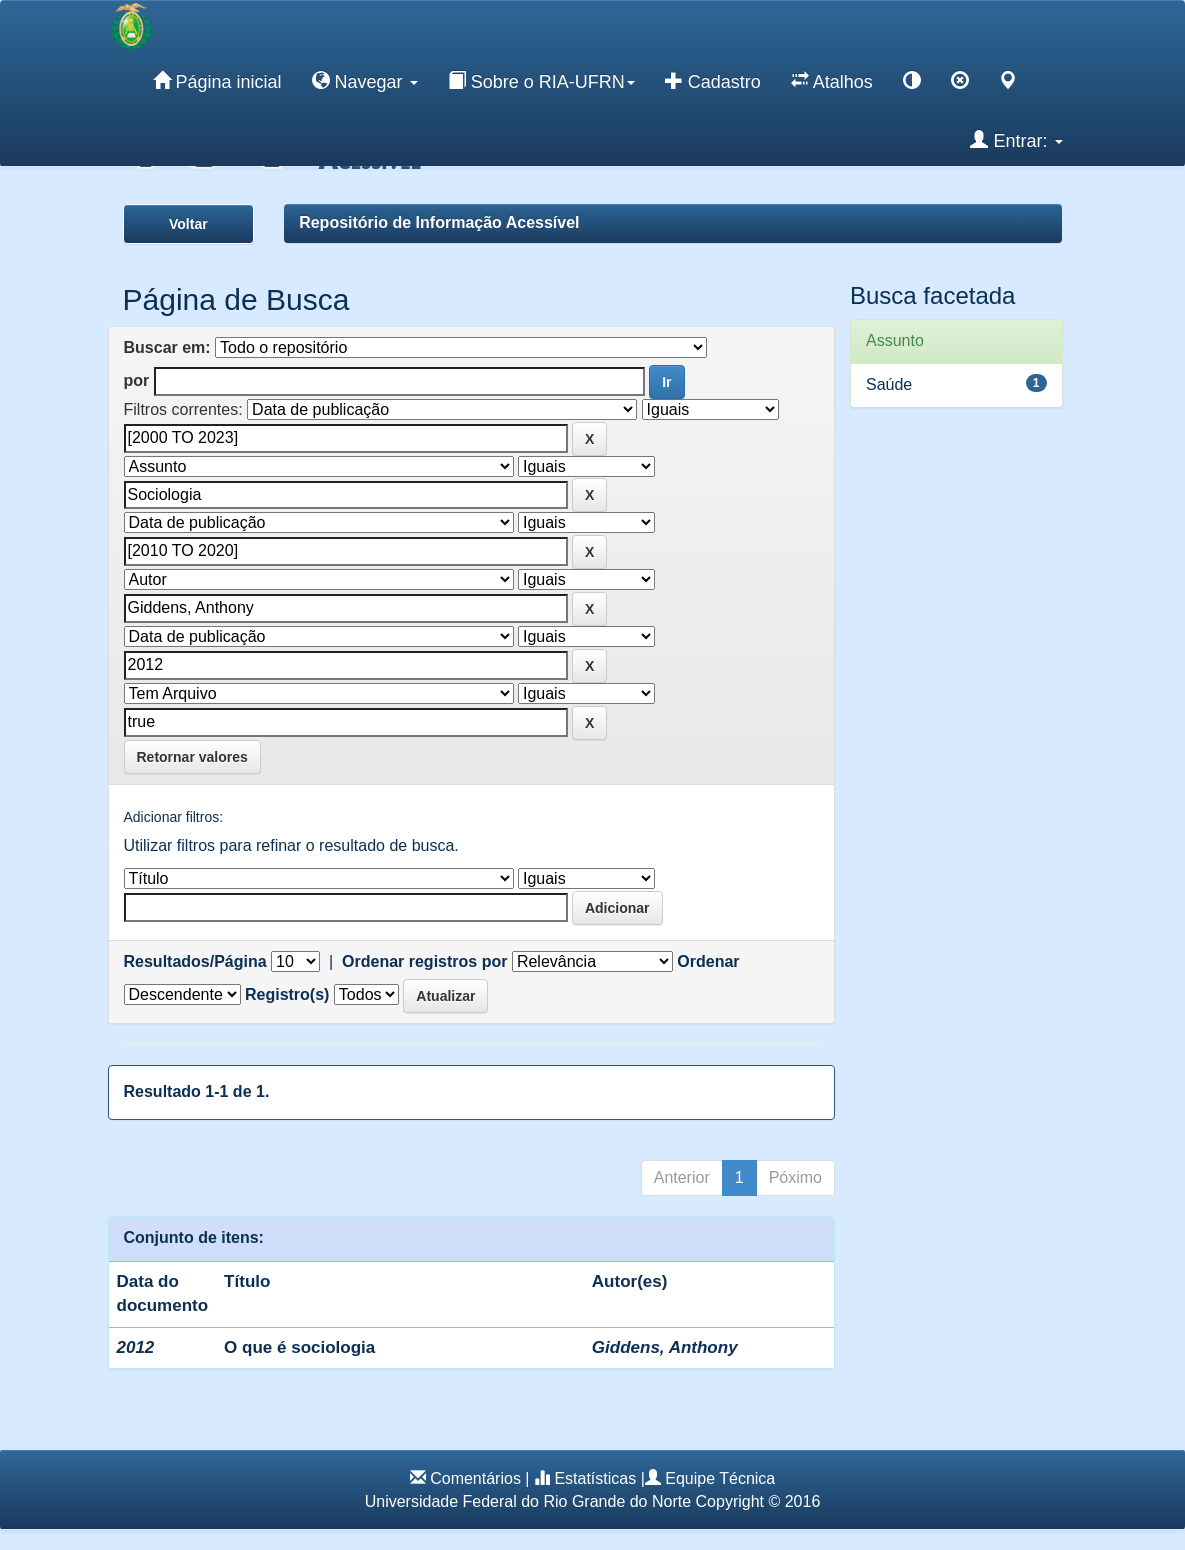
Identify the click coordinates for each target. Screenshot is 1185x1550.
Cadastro (713, 81)
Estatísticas (595, 1478)
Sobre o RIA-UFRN (541, 81)
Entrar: (1016, 140)
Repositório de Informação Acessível (439, 222)
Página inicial (217, 81)
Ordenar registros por (424, 961)
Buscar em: (167, 347)
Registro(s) (287, 994)
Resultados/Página (195, 961)
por (137, 380)
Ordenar (708, 961)
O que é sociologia (299, 1347)
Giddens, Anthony (665, 1347)
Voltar (188, 224)
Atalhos (832, 81)
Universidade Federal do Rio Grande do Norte (528, 1501)
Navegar (365, 81)
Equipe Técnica (720, 1478)
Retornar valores (192, 757)
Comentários (475, 1478)
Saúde (889, 384)
